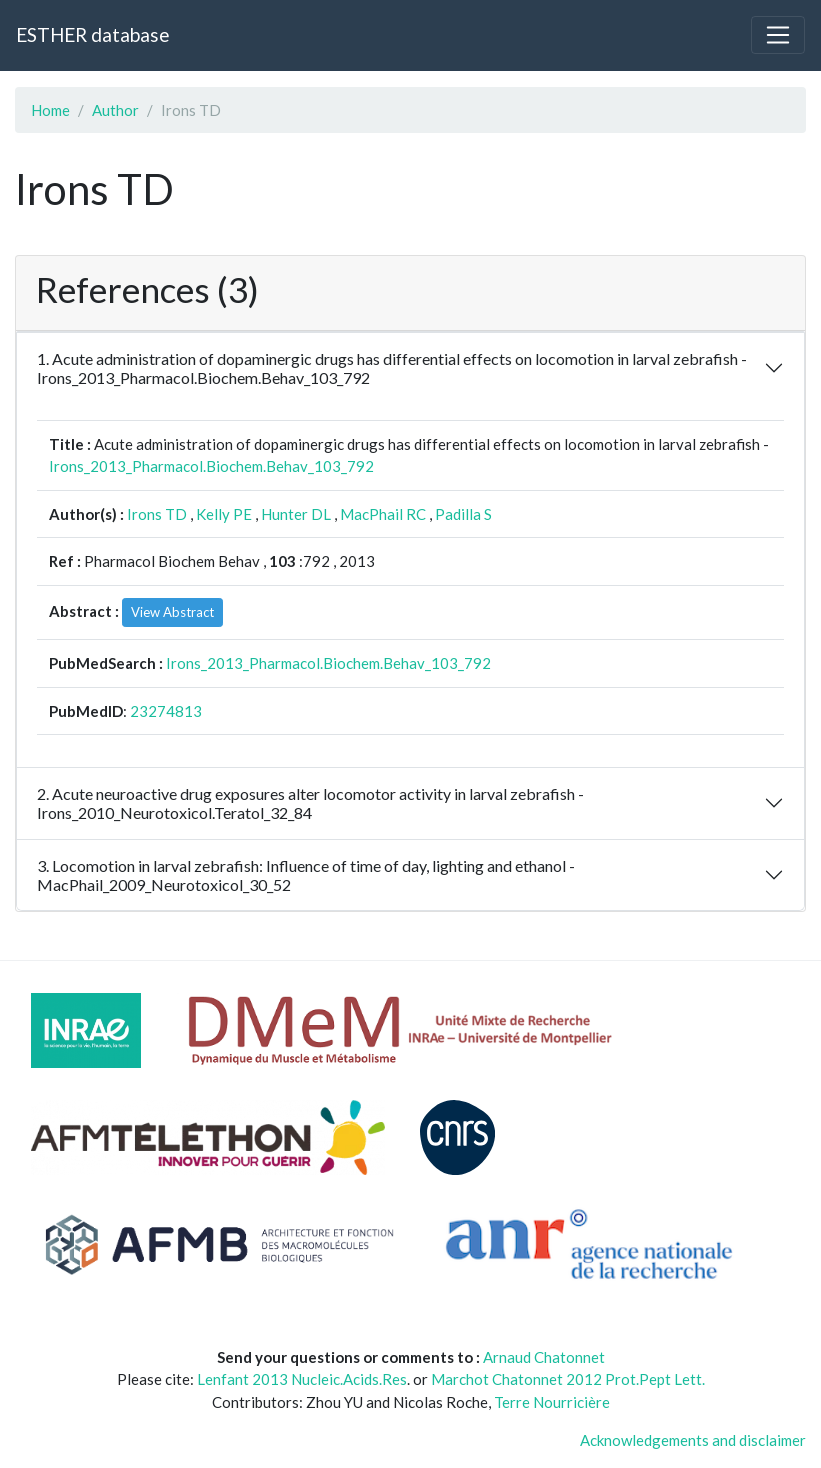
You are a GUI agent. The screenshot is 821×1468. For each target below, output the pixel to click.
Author (115, 110)
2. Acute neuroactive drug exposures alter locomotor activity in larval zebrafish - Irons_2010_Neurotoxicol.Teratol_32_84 (310, 803)
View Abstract (172, 612)
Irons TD (157, 514)
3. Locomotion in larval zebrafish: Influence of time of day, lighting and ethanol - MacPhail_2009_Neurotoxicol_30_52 (306, 875)
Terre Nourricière (552, 1402)
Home (50, 110)
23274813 (166, 711)
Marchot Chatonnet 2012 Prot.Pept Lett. (568, 1379)
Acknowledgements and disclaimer (693, 1440)
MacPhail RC (383, 514)
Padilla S (463, 514)
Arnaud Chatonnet (544, 1357)
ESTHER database (92, 34)
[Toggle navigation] (778, 35)
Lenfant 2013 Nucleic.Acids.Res (302, 1379)
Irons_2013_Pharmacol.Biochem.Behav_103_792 (211, 466)
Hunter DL (296, 514)
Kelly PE (224, 514)
